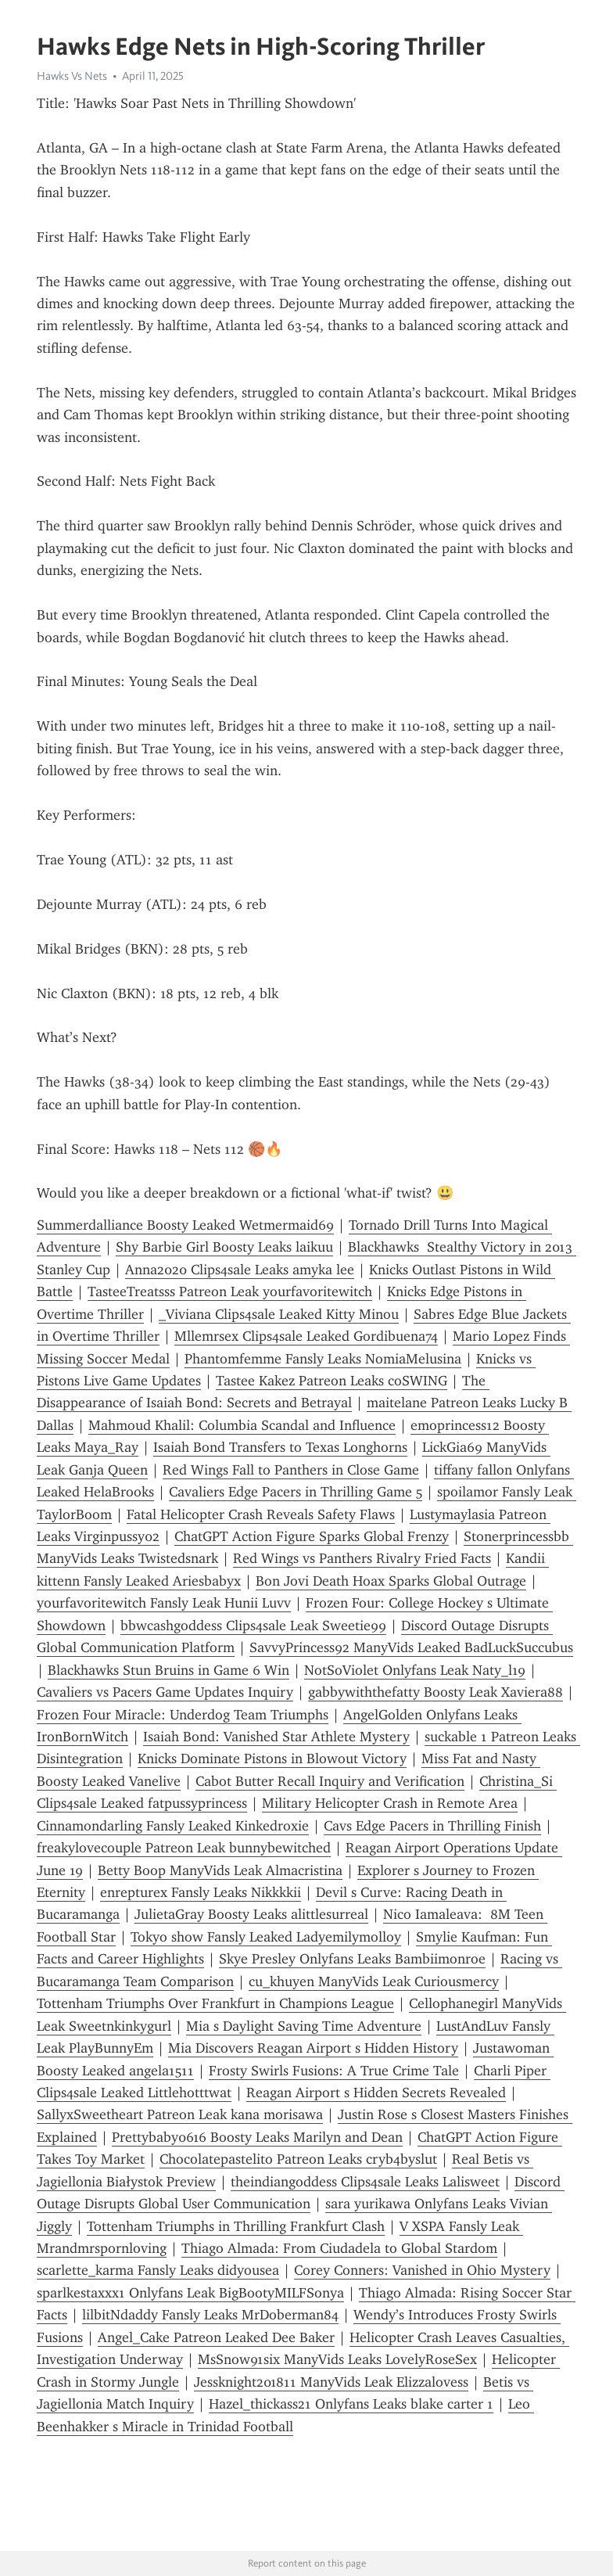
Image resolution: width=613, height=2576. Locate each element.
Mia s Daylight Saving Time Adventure (303, 2026)
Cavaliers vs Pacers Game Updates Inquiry (165, 1692)
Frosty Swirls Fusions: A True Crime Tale (334, 2070)
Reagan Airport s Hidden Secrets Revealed (376, 2092)
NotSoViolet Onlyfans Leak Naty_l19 (414, 1670)
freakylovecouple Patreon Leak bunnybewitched (184, 1847)
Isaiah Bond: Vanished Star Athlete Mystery (276, 1736)
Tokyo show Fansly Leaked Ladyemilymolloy (266, 1936)
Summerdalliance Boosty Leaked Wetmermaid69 (185, 1225)
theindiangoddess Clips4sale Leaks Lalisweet (365, 2181)
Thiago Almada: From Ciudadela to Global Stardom (339, 2248)
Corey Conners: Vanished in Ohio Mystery (422, 2270)
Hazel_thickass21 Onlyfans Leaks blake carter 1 (351, 2404)
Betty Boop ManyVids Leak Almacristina (220, 1870)
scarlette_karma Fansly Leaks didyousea (158, 2270)
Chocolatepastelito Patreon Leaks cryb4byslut (298, 2159)
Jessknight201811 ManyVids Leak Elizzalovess (331, 2382)
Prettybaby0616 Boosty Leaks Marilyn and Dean (257, 2137)
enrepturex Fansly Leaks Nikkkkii (200, 1892)
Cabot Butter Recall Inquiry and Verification (329, 1781)
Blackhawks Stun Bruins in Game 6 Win (168, 1670)
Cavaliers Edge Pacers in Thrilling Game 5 (295, 1491)
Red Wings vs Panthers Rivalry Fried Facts (362, 1558)
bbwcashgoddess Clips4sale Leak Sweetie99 (253, 1625)
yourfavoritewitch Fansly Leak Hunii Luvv (164, 1602)
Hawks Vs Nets (72, 76)
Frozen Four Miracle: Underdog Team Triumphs (182, 1714)
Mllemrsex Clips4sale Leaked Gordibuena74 (306, 1336)
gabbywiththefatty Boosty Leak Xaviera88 (435, 1692)
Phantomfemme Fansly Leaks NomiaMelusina (323, 1358)
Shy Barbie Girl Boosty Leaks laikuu (224, 1247)
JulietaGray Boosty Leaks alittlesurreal (251, 1914)
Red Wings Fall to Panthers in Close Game (291, 1469)
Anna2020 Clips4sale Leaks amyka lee (239, 1269)
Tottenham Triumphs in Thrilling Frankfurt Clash (236, 2226)
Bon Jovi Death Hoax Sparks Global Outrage (391, 1581)
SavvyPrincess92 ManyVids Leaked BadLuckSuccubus (411, 1647)
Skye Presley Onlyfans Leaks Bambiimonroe (352, 1958)
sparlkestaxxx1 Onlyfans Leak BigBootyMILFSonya (190, 2292)
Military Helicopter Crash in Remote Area (390, 1803)
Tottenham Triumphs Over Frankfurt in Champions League (215, 2003)
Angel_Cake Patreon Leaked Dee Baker (216, 2337)
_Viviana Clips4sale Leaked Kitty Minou (279, 1314)
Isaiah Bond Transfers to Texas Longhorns (280, 1447)
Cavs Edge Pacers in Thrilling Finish (432, 1825)
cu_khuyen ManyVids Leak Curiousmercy (374, 1981)
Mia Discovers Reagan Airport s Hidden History (313, 2048)
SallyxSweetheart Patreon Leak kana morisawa (180, 2114)
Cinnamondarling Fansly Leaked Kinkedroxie (173, 1825)
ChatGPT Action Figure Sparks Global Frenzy (311, 1536)
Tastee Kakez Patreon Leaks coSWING (331, 1380)
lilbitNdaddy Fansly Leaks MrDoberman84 (210, 2314)
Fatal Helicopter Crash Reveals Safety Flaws (261, 1514)
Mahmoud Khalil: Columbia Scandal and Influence (242, 1425)
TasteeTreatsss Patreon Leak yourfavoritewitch (230, 1291)
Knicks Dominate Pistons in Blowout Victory (272, 1758)
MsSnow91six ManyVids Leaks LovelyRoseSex (337, 2359)
